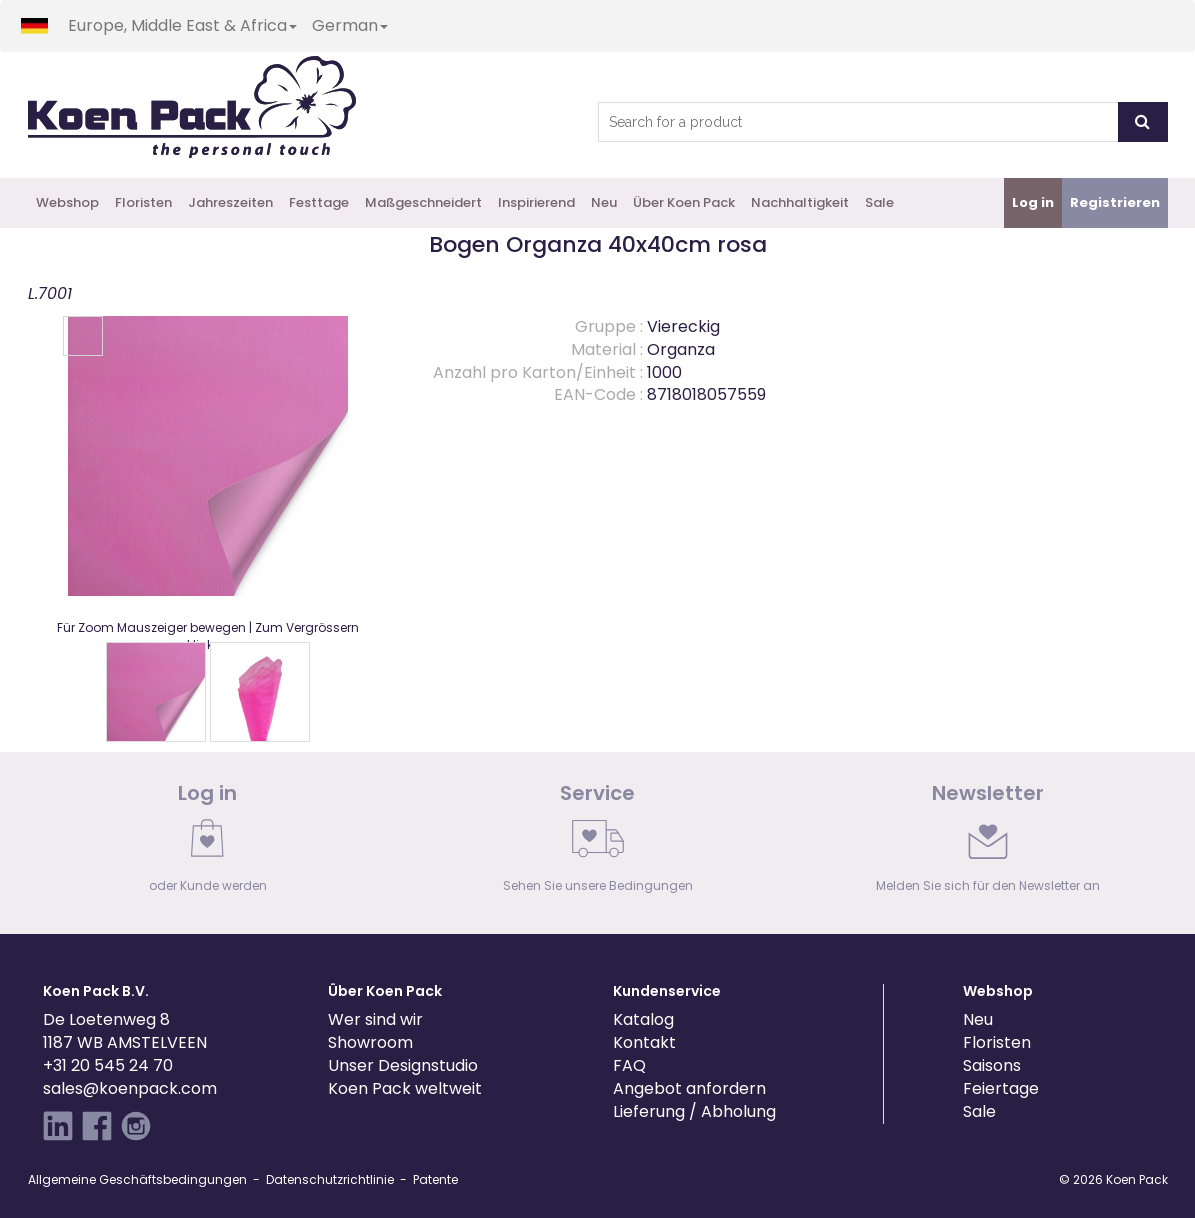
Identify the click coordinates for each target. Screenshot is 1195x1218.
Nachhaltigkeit (800, 202)
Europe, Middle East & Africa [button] (182, 25)
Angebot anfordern (689, 1088)
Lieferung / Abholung (694, 1111)
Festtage (319, 202)
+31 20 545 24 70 (108, 1065)
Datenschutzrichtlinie (330, 1179)
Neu (604, 202)
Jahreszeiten (230, 202)
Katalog (643, 1019)
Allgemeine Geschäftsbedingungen (137, 1179)
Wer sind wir (375, 1019)
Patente (435, 1179)
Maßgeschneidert (423, 202)
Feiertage (1001, 1088)
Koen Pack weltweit (405, 1088)
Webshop (67, 202)
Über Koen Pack (684, 202)
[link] (208, 843)
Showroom (370, 1042)
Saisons (992, 1065)
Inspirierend (536, 202)
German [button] (350, 25)
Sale (879, 202)
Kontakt (644, 1042)
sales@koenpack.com (130, 1088)
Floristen (143, 202)
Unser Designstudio (403, 1065)
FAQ (629, 1065)
